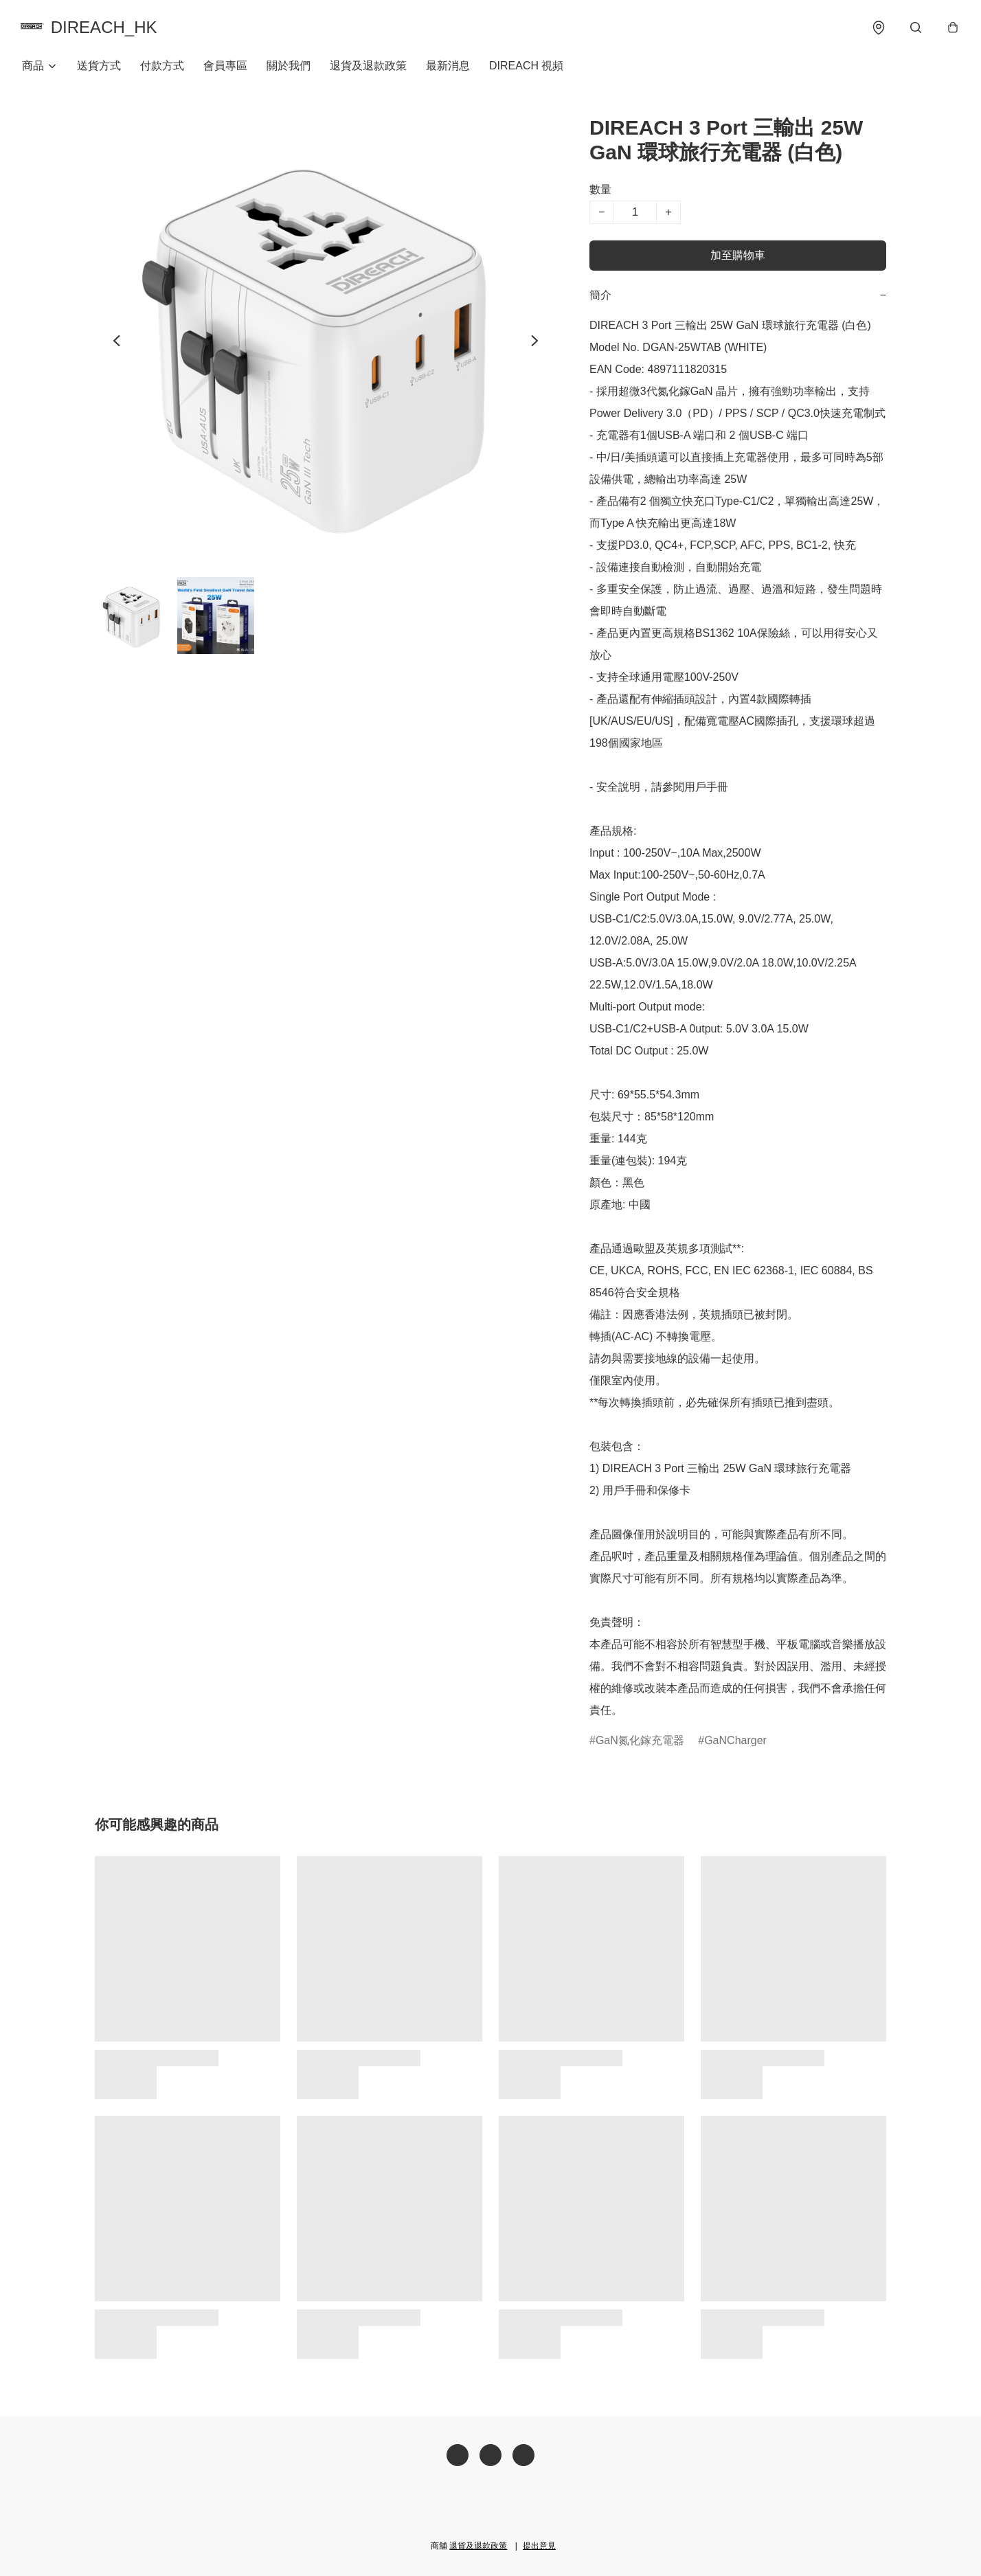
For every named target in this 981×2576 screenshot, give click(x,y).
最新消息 (448, 68)
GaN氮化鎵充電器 (640, 1743)
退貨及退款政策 (368, 68)
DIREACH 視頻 (526, 68)
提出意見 (539, 2546)
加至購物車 (737, 258)
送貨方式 (99, 68)
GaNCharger (735, 1743)
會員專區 (225, 68)
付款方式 (162, 68)
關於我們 (289, 68)
